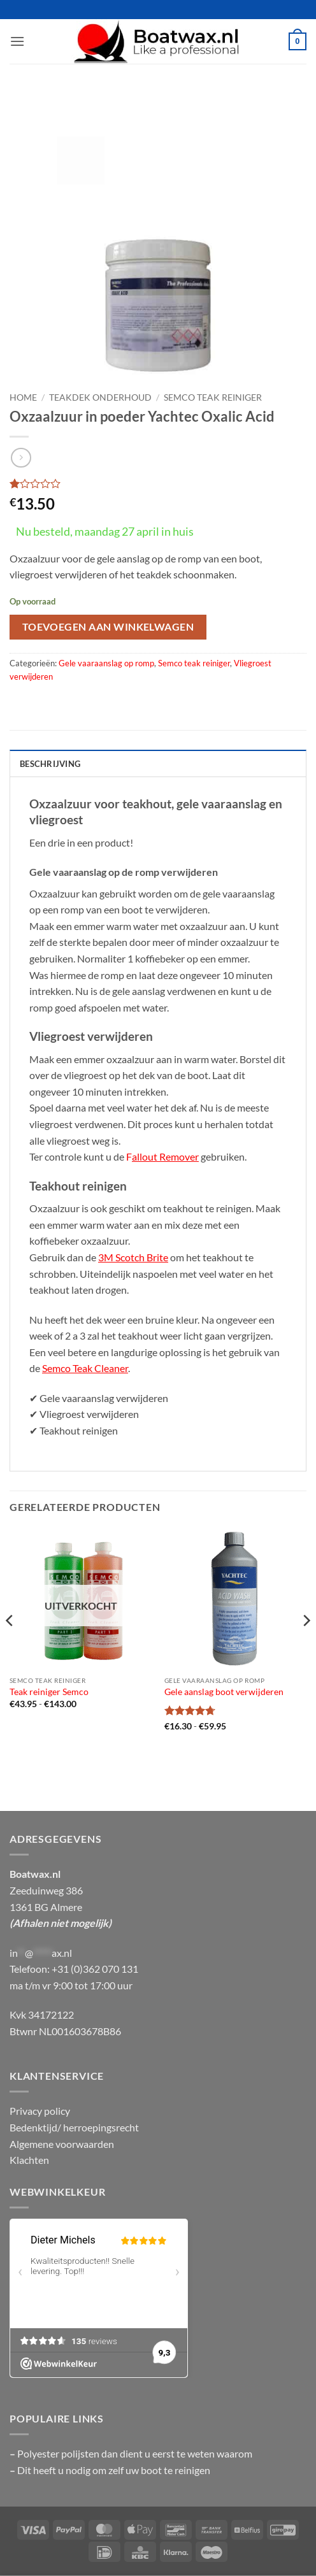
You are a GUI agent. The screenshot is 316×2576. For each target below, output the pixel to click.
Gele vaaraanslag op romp (106, 663)
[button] (17, 41)
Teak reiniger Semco (49, 1692)
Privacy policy (40, 2111)
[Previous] (10, 1645)
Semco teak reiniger (213, 397)
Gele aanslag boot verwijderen (224, 1692)
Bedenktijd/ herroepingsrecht (74, 2127)
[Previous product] (21, 458)
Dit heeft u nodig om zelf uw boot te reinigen (113, 2470)
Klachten (29, 2160)
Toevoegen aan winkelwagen (108, 627)
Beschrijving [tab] (50, 764)
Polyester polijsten (59, 2453)
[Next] (305, 1645)
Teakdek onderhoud (100, 397)
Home (23, 397)
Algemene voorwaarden (62, 2144)
